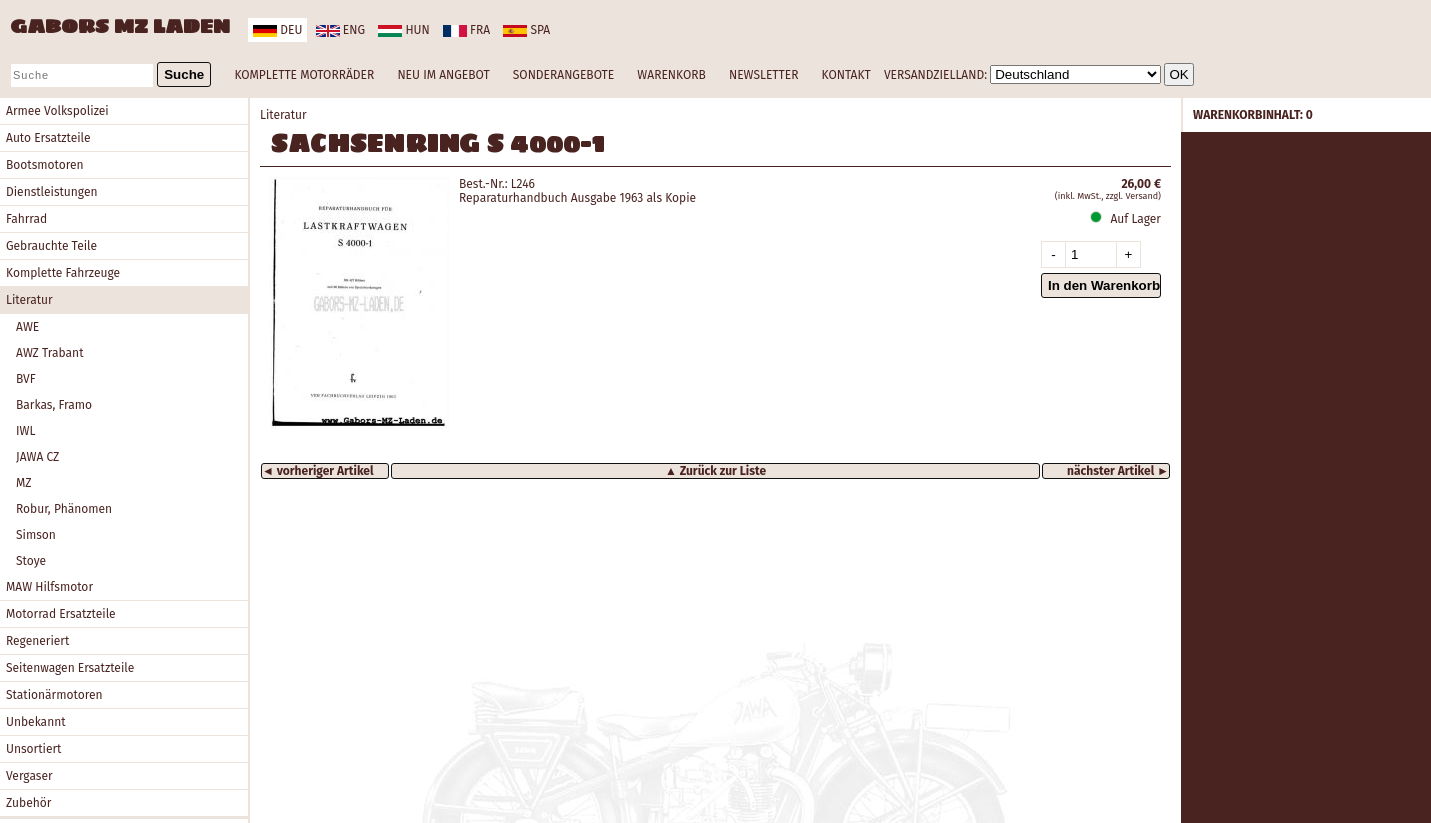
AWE (27, 327)
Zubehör (28, 803)
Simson (36, 535)
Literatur (29, 300)
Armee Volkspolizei (57, 111)
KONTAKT (846, 75)
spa (526, 30)
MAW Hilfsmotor (49, 587)
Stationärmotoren (54, 695)
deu (277, 30)
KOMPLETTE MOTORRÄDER (304, 75)
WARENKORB (671, 75)
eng (340, 30)
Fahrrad (26, 219)
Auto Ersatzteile (48, 138)
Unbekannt (36, 722)
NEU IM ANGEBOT (443, 75)
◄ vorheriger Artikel (318, 471)
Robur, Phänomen (64, 509)
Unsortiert (33, 749)
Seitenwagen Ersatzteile (70, 668)
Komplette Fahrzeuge (63, 273)
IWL (25, 431)
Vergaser (29, 776)
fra (466, 30)
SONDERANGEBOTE (563, 75)
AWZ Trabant (49, 353)
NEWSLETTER (763, 75)
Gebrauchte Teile (51, 246)
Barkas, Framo (54, 405)
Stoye (31, 561)
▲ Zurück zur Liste (715, 471)
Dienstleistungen (51, 192)
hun (403, 30)
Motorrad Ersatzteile (61, 614)
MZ (24, 483)
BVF (26, 379)
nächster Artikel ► (1118, 471)
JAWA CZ (37, 457)
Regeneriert (37, 641)
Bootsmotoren (45, 165)
